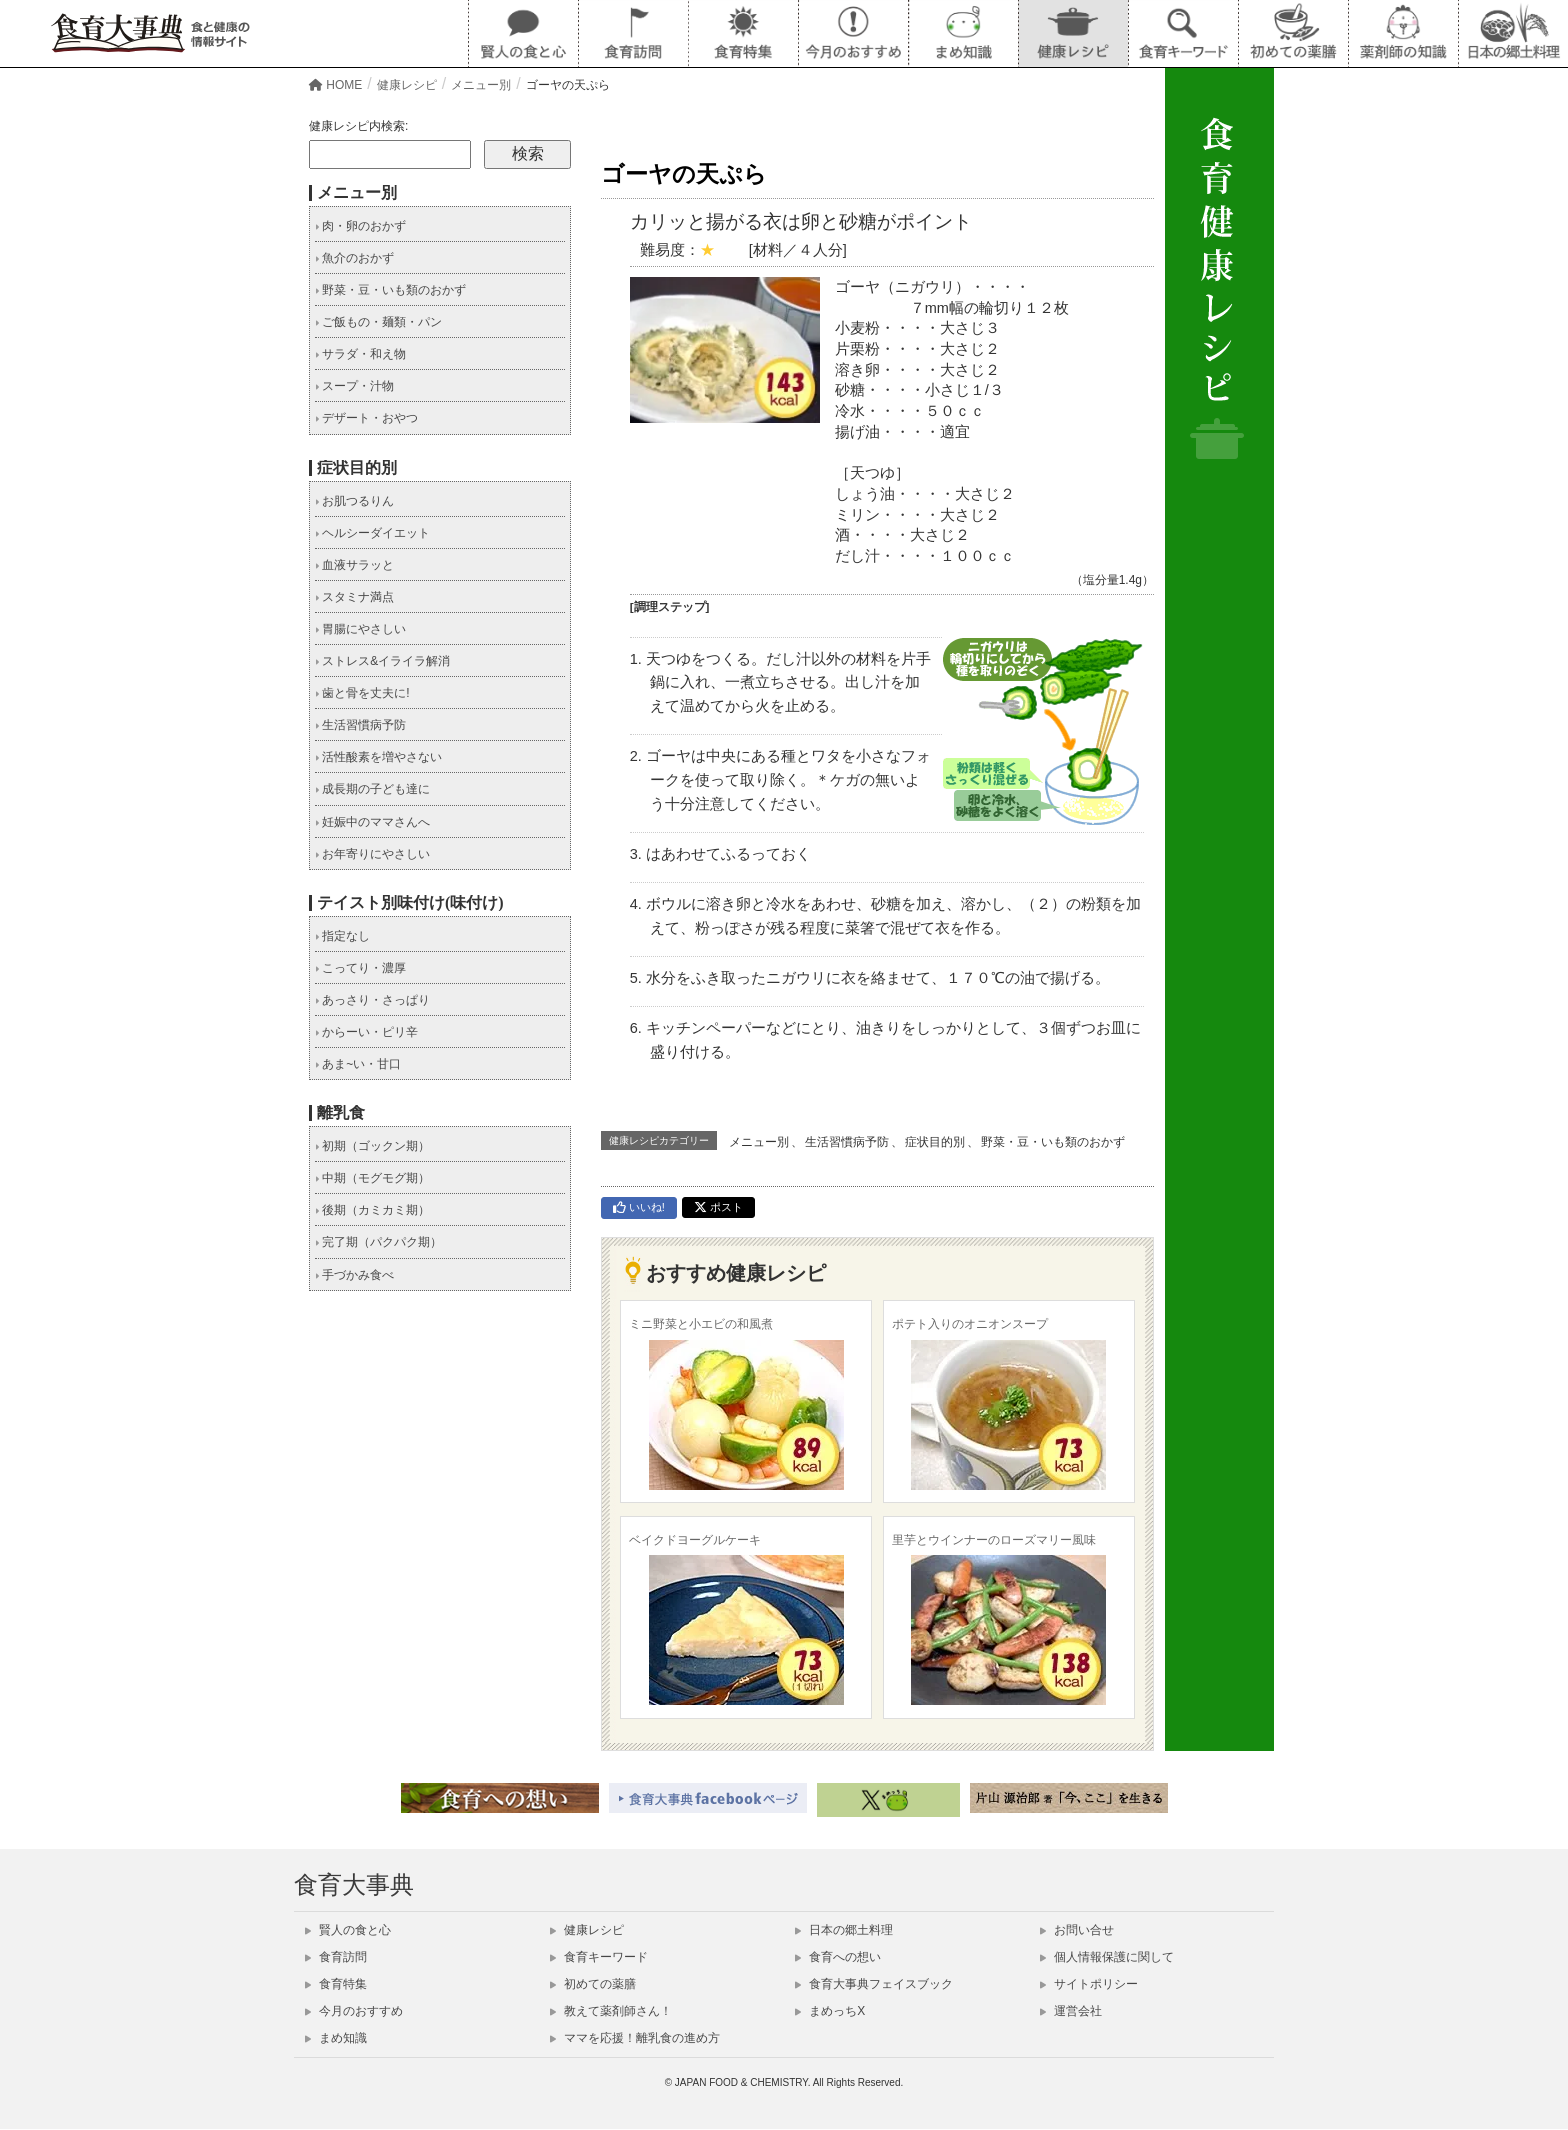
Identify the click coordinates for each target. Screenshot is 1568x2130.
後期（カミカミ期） (372, 1210)
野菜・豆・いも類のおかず (1053, 1142)
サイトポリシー (1089, 1984)
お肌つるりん (354, 501)
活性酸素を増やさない (378, 757)
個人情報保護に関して (1107, 1957)
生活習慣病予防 (847, 1142)
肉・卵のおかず (360, 226)
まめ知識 (336, 2038)
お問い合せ (1077, 1930)
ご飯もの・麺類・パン (378, 322)
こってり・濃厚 (360, 968)
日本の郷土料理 (844, 1930)
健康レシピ (587, 1930)
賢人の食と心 (348, 1930)
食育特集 (336, 1984)
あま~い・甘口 (358, 1064)
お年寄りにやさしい (372, 854)
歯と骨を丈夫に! (362, 693)
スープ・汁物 (354, 386)
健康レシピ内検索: (358, 126)
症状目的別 (935, 1142)
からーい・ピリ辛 (366, 1032)
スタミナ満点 (354, 597)
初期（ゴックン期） (372, 1146)
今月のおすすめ (354, 2011)
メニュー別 (759, 1142)
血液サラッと (354, 565)
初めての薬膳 (593, 1984)
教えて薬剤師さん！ (611, 2011)
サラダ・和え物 (360, 354)
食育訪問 (336, 1957)
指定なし (342, 936)
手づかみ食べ (354, 1275)
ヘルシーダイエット (372, 533)
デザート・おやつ (366, 418)
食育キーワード (599, 1957)
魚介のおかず (354, 258)
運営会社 (1071, 2011)
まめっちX (830, 2011)
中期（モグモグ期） (372, 1178)
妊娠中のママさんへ (372, 822)
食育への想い (838, 1957)
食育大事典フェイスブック (874, 1984)
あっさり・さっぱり (372, 1000)
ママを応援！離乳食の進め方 (635, 2038)
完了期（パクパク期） (378, 1242)
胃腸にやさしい (360, 629)
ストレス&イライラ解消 (382, 661)
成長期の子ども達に (372, 789)
